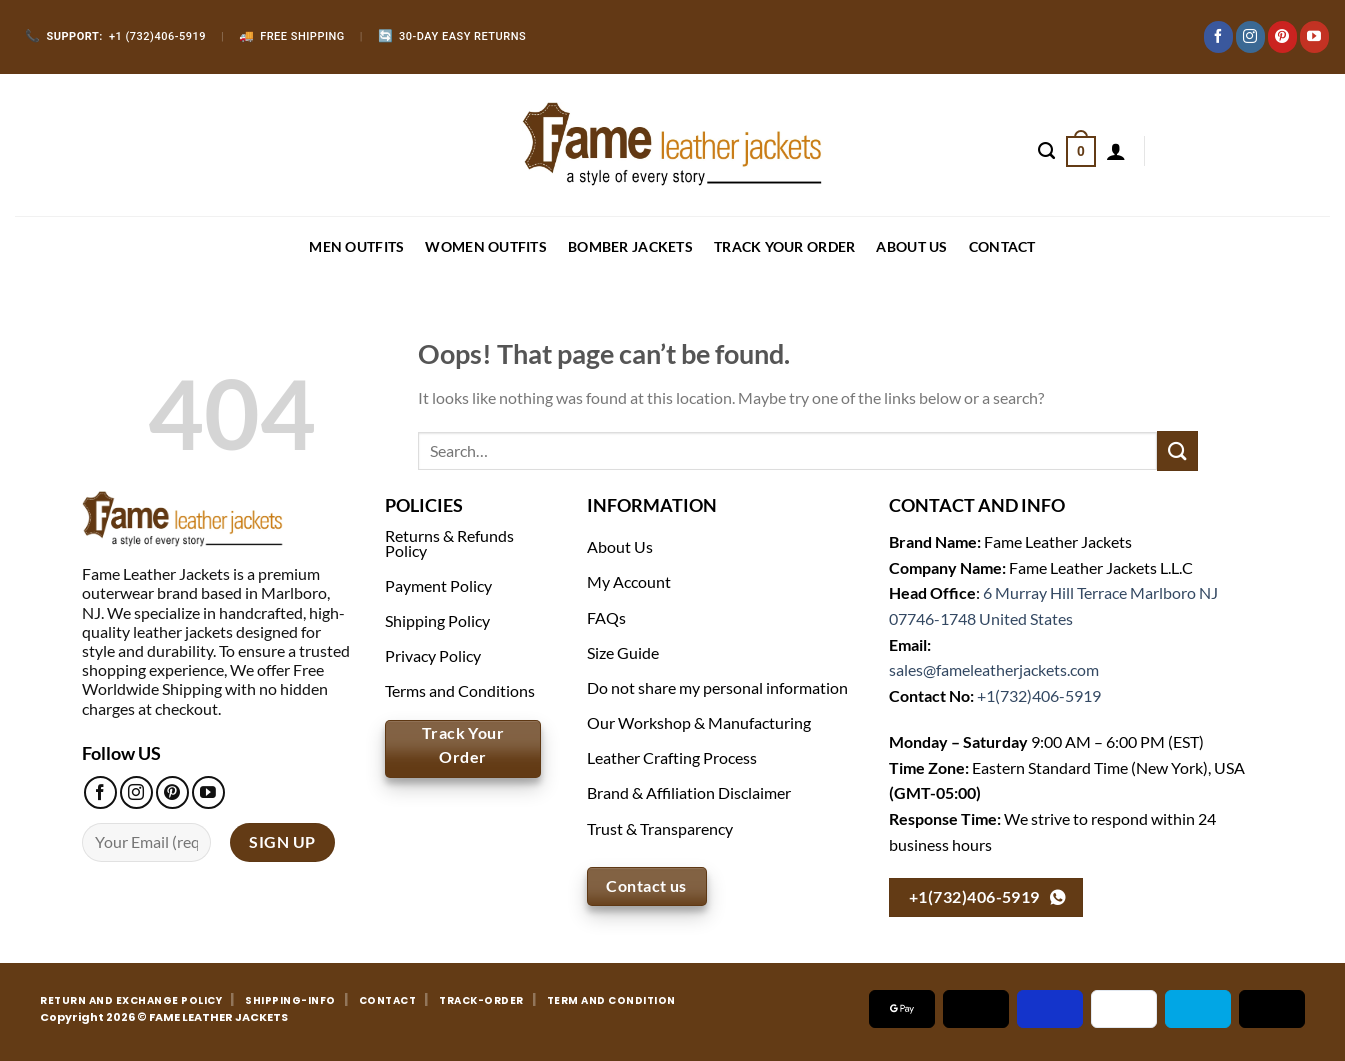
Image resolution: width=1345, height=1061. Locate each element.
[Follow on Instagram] (1250, 37)
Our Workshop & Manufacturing (699, 722)
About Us (911, 246)
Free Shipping (292, 36)
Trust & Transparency (660, 828)
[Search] (1046, 151)
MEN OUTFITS (356, 246)
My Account (629, 581)
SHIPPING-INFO (290, 1000)
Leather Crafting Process (672, 757)
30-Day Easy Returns (452, 36)
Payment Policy (438, 585)
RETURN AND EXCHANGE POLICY (131, 1000)
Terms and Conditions (460, 690)
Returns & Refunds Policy (449, 542)
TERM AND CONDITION (611, 1000)
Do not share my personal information (717, 687)
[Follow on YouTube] (1314, 37)
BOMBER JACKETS (630, 246)
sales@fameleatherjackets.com (994, 669)
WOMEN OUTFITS (486, 246)
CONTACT (1002, 246)
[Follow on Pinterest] (1282, 37)
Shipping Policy (437, 620)
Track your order (784, 246)
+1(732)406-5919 (1039, 695)
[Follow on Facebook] (1218, 37)
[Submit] (1177, 450)
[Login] (1116, 151)
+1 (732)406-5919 (115, 36)
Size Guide (623, 652)
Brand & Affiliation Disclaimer (689, 792)
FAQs (606, 617)
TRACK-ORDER (481, 1000)
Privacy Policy (433, 655)
